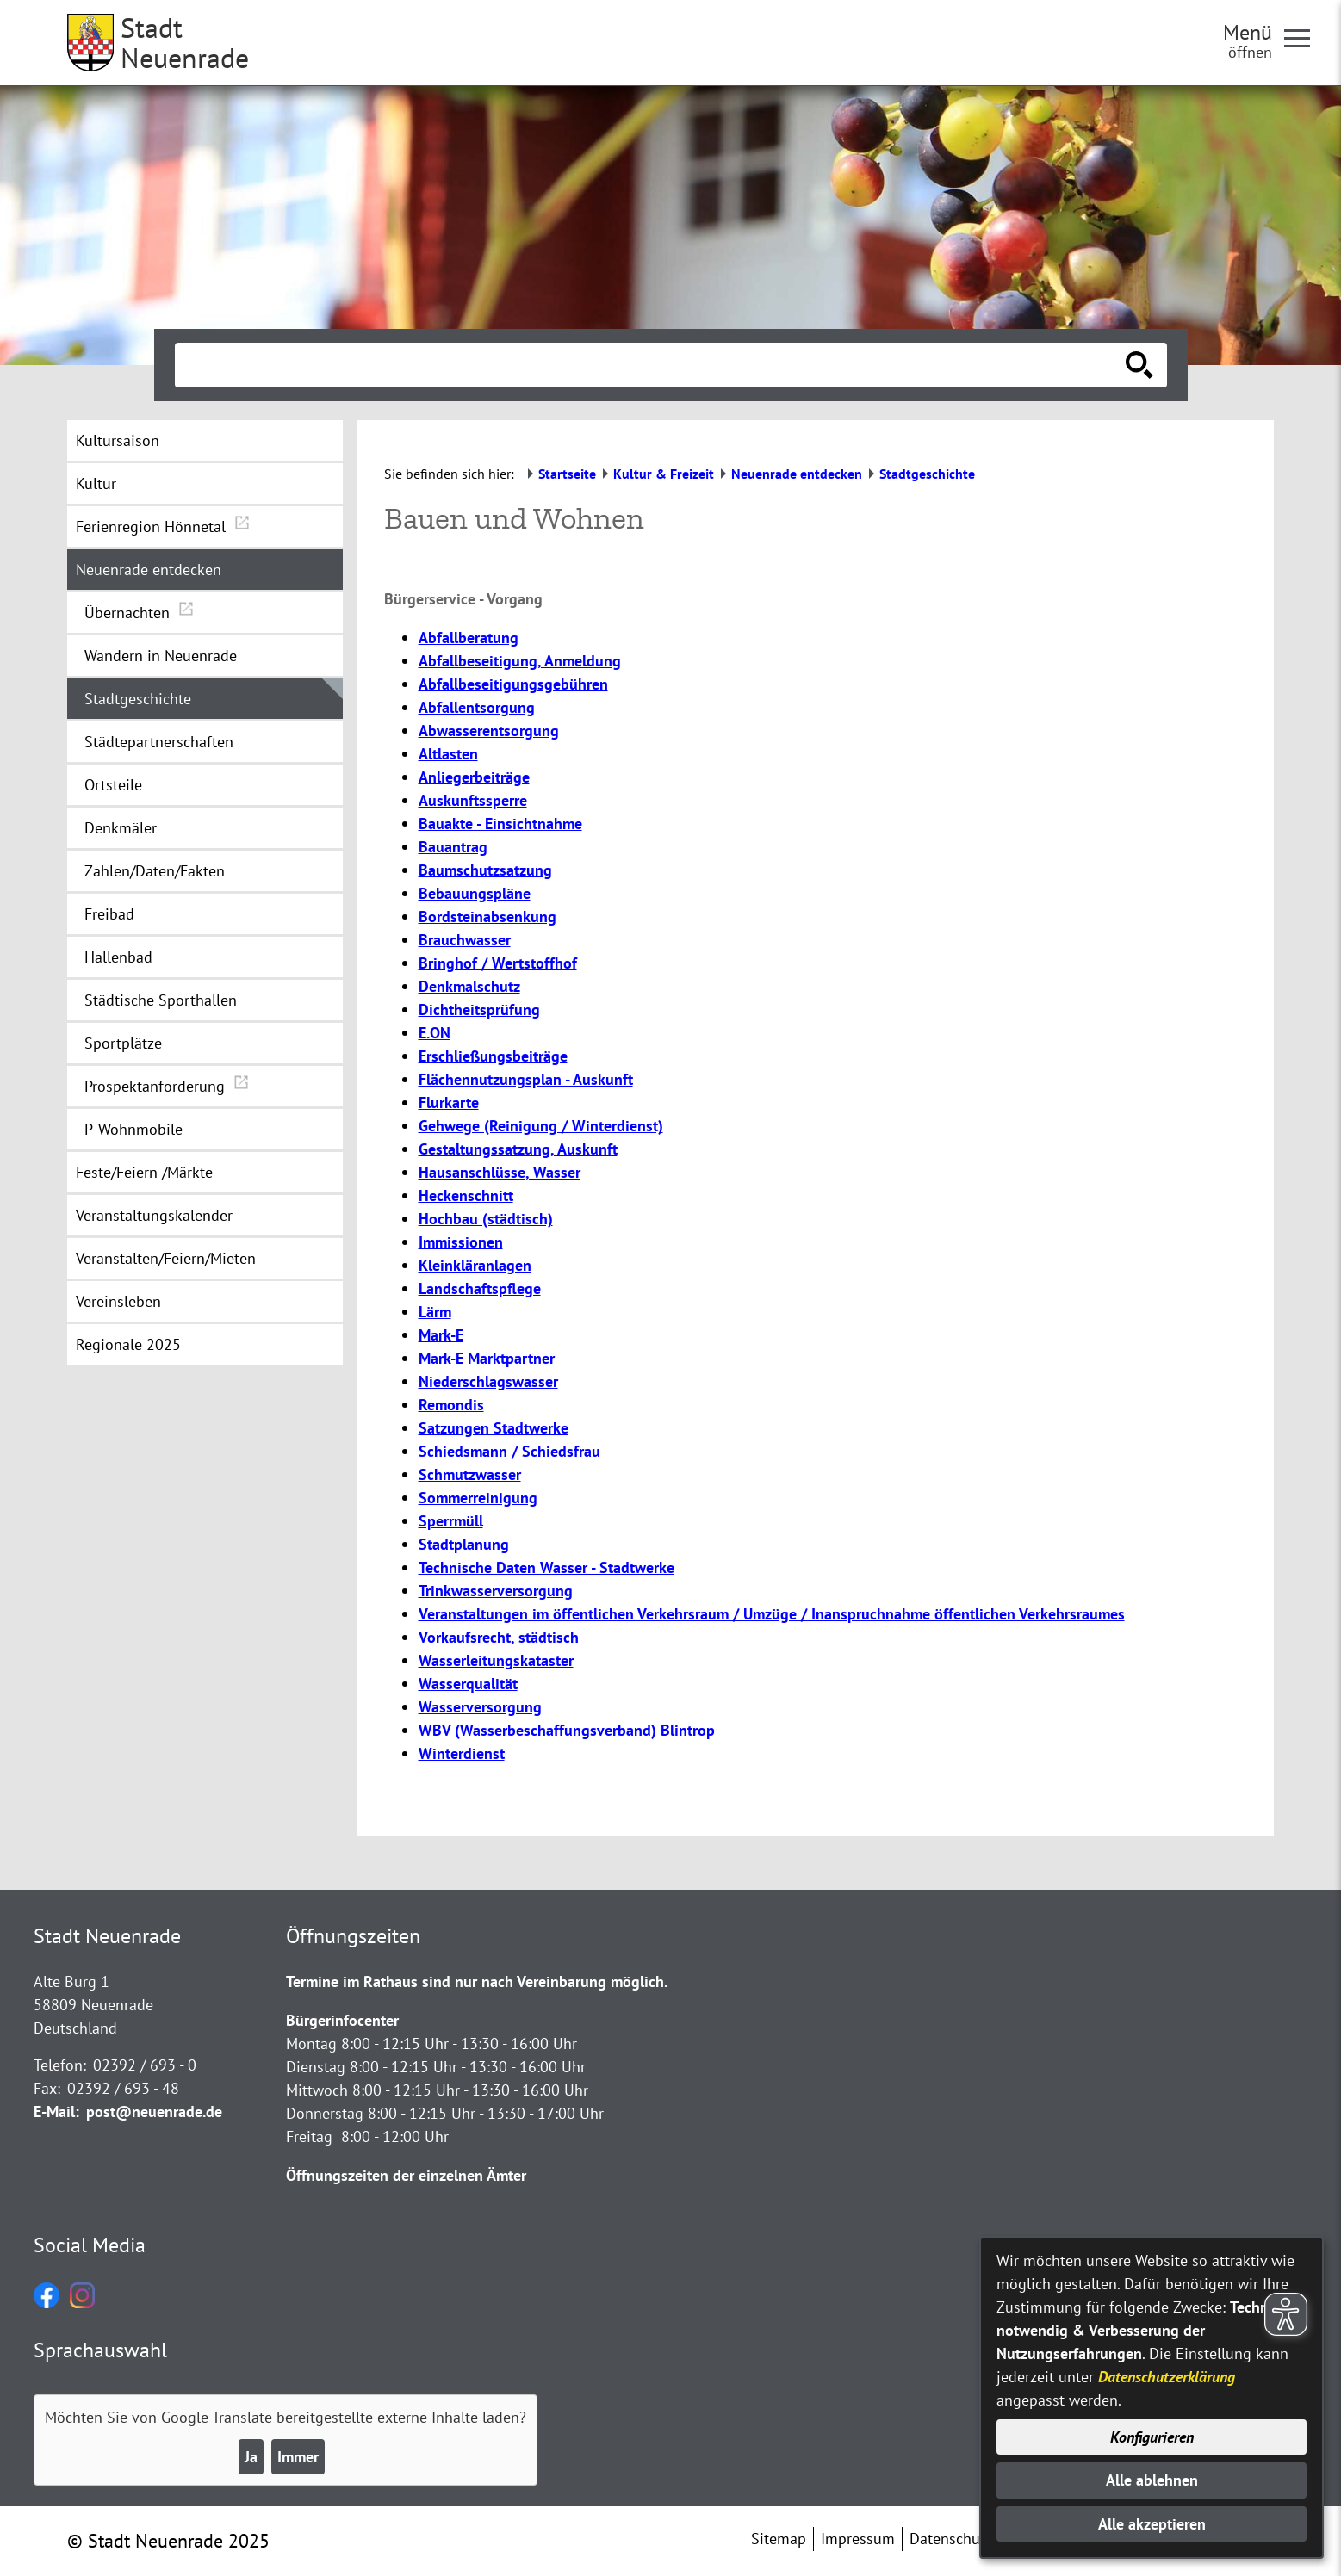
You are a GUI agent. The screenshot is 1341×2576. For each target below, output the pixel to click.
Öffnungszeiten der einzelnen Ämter (406, 2175)
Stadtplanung (464, 1544)
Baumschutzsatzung (485, 870)
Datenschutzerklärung (1166, 2377)
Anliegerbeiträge (474, 777)
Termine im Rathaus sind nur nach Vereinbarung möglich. (476, 1981)
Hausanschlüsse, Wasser (499, 1172)
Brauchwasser (465, 940)
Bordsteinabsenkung (487, 916)
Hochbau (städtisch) (486, 1219)
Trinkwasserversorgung (496, 1591)
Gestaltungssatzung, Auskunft (518, 1149)
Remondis (451, 1405)
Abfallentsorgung (477, 707)
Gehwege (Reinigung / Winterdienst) (541, 1126)
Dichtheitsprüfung (479, 1009)
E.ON (434, 1033)
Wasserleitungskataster (496, 1660)
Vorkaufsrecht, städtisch (499, 1637)
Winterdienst (462, 1753)
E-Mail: (56, 2111)
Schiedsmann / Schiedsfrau (509, 1451)
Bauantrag (453, 847)
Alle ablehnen (1152, 2480)
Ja (251, 2457)
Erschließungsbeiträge (493, 1056)
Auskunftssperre (473, 800)
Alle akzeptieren (1152, 2524)
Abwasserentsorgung (489, 730)
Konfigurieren (1152, 2437)
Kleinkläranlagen (475, 1265)
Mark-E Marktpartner (487, 1358)
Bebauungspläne (475, 893)
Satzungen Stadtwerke (493, 1428)
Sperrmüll (451, 1521)
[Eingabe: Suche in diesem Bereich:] (652, 365)
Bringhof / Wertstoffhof (498, 963)
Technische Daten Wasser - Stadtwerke (546, 1567)
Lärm (435, 1312)
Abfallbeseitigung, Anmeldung (520, 661)
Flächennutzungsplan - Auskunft (526, 1079)
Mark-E (441, 1335)
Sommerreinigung (478, 1498)
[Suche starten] (1139, 365)
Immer (298, 2457)
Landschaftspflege (480, 1288)
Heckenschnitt (466, 1195)
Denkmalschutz (469, 986)
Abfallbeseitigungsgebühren (513, 684)
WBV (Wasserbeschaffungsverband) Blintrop (567, 1730)
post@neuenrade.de (154, 2111)
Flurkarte (449, 1102)
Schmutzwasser (470, 1474)
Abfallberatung (468, 637)
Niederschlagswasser (488, 1381)
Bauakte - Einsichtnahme (500, 823)
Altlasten (448, 754)
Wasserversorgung (480, 1707)
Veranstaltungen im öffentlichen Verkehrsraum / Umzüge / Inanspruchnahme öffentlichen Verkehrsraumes (772, 1614)
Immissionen (461, 1242)
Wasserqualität (468, 1684)
